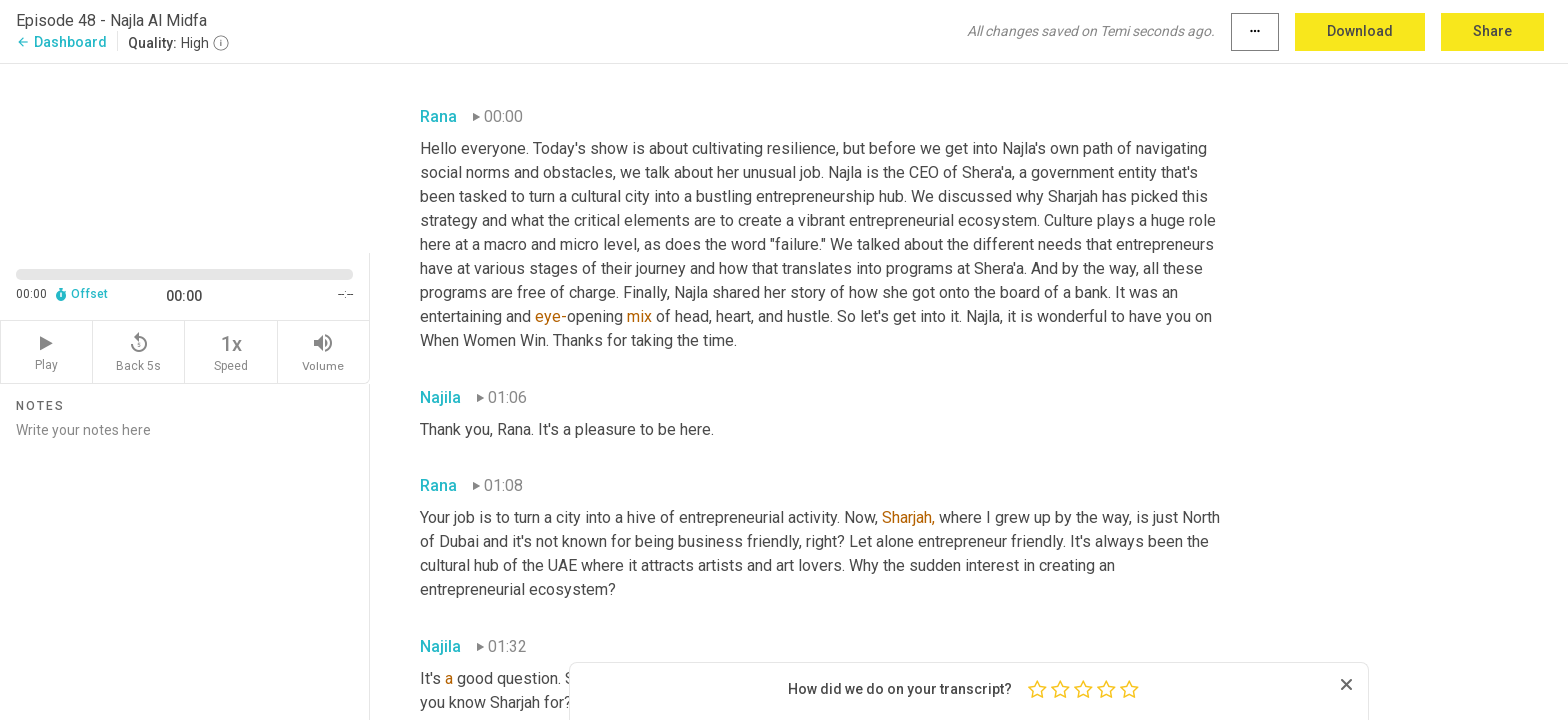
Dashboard (61, 42)
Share (1492, 31)
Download (1360, 31)
